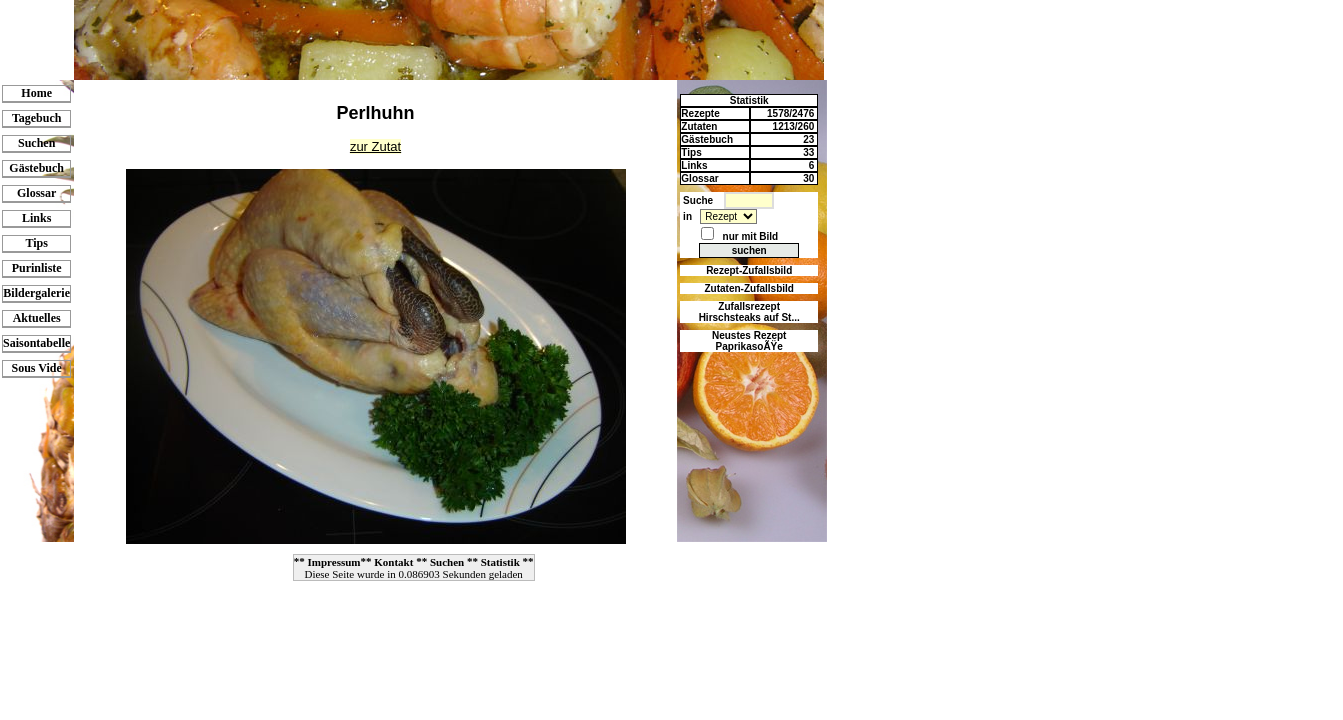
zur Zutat (375, 146)
